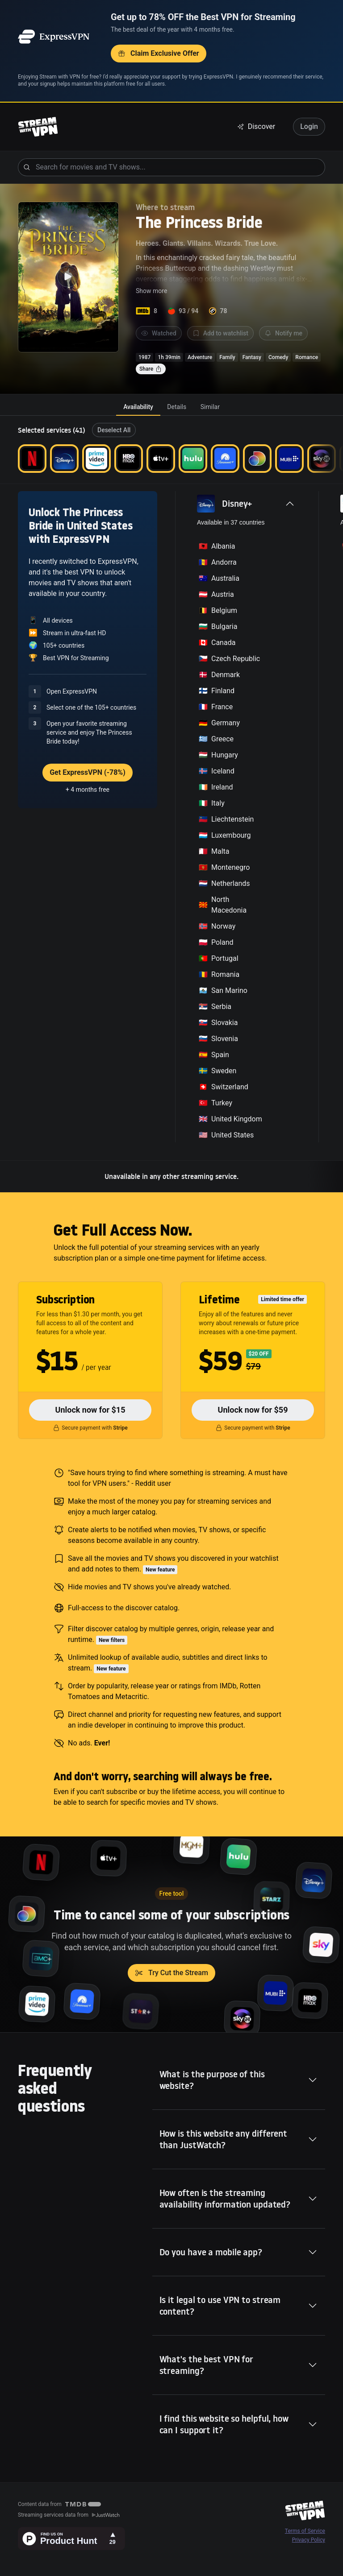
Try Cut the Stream (171, 1972)
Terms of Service (305, 2531)
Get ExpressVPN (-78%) (87, 772)
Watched (158, 333)
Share (150, 368)
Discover (256, 126)
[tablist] (171, 407)
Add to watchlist (220, 333)
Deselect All (113, 430)
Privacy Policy (308, 2540)
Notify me (283, 333)
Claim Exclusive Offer (158, 53)
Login (309, 126)
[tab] (138, 407)
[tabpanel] (171, 804)
